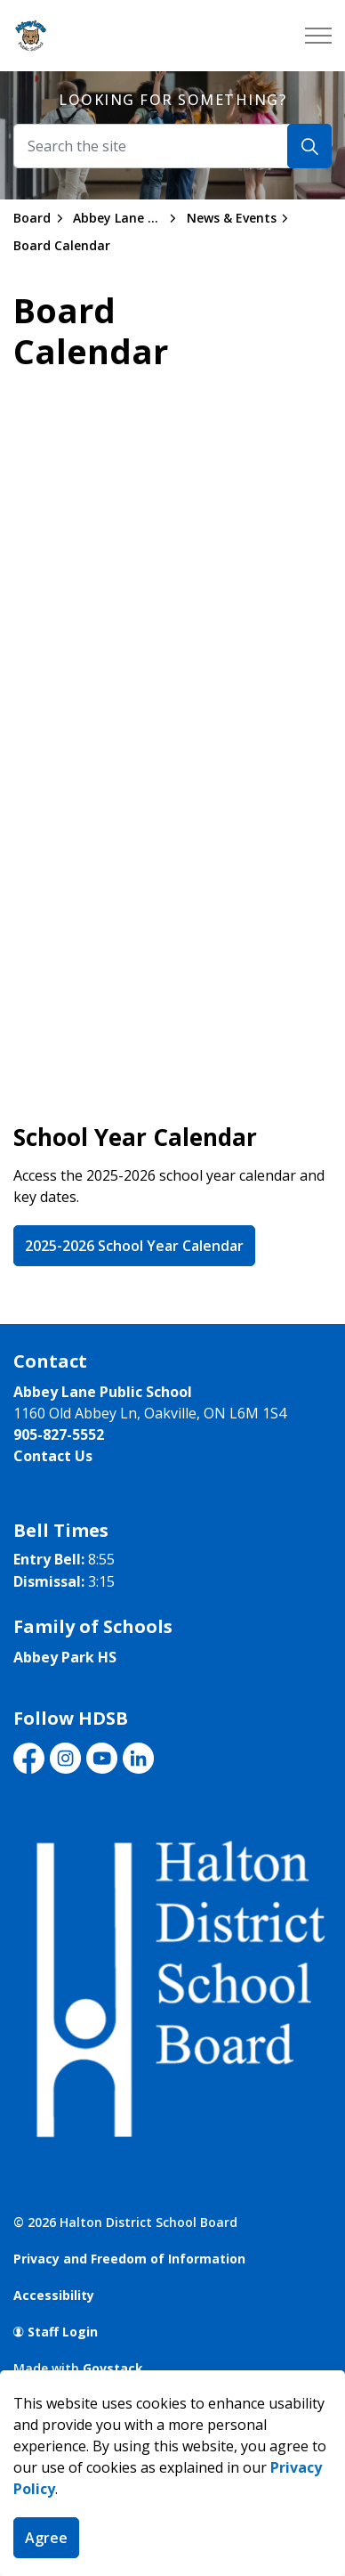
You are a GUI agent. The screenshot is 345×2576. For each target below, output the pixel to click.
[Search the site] (172, 146)
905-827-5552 (58, 1434)
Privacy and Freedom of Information (129, 2258)
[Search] (309, 146)
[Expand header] (318, 35)
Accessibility (53, 2295)
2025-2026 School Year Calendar (134, 1245)
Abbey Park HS (64, 1657)
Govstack (113, 2368)
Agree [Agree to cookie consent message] (46, 2537)
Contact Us (52, 1456)
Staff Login (55, 2331)
